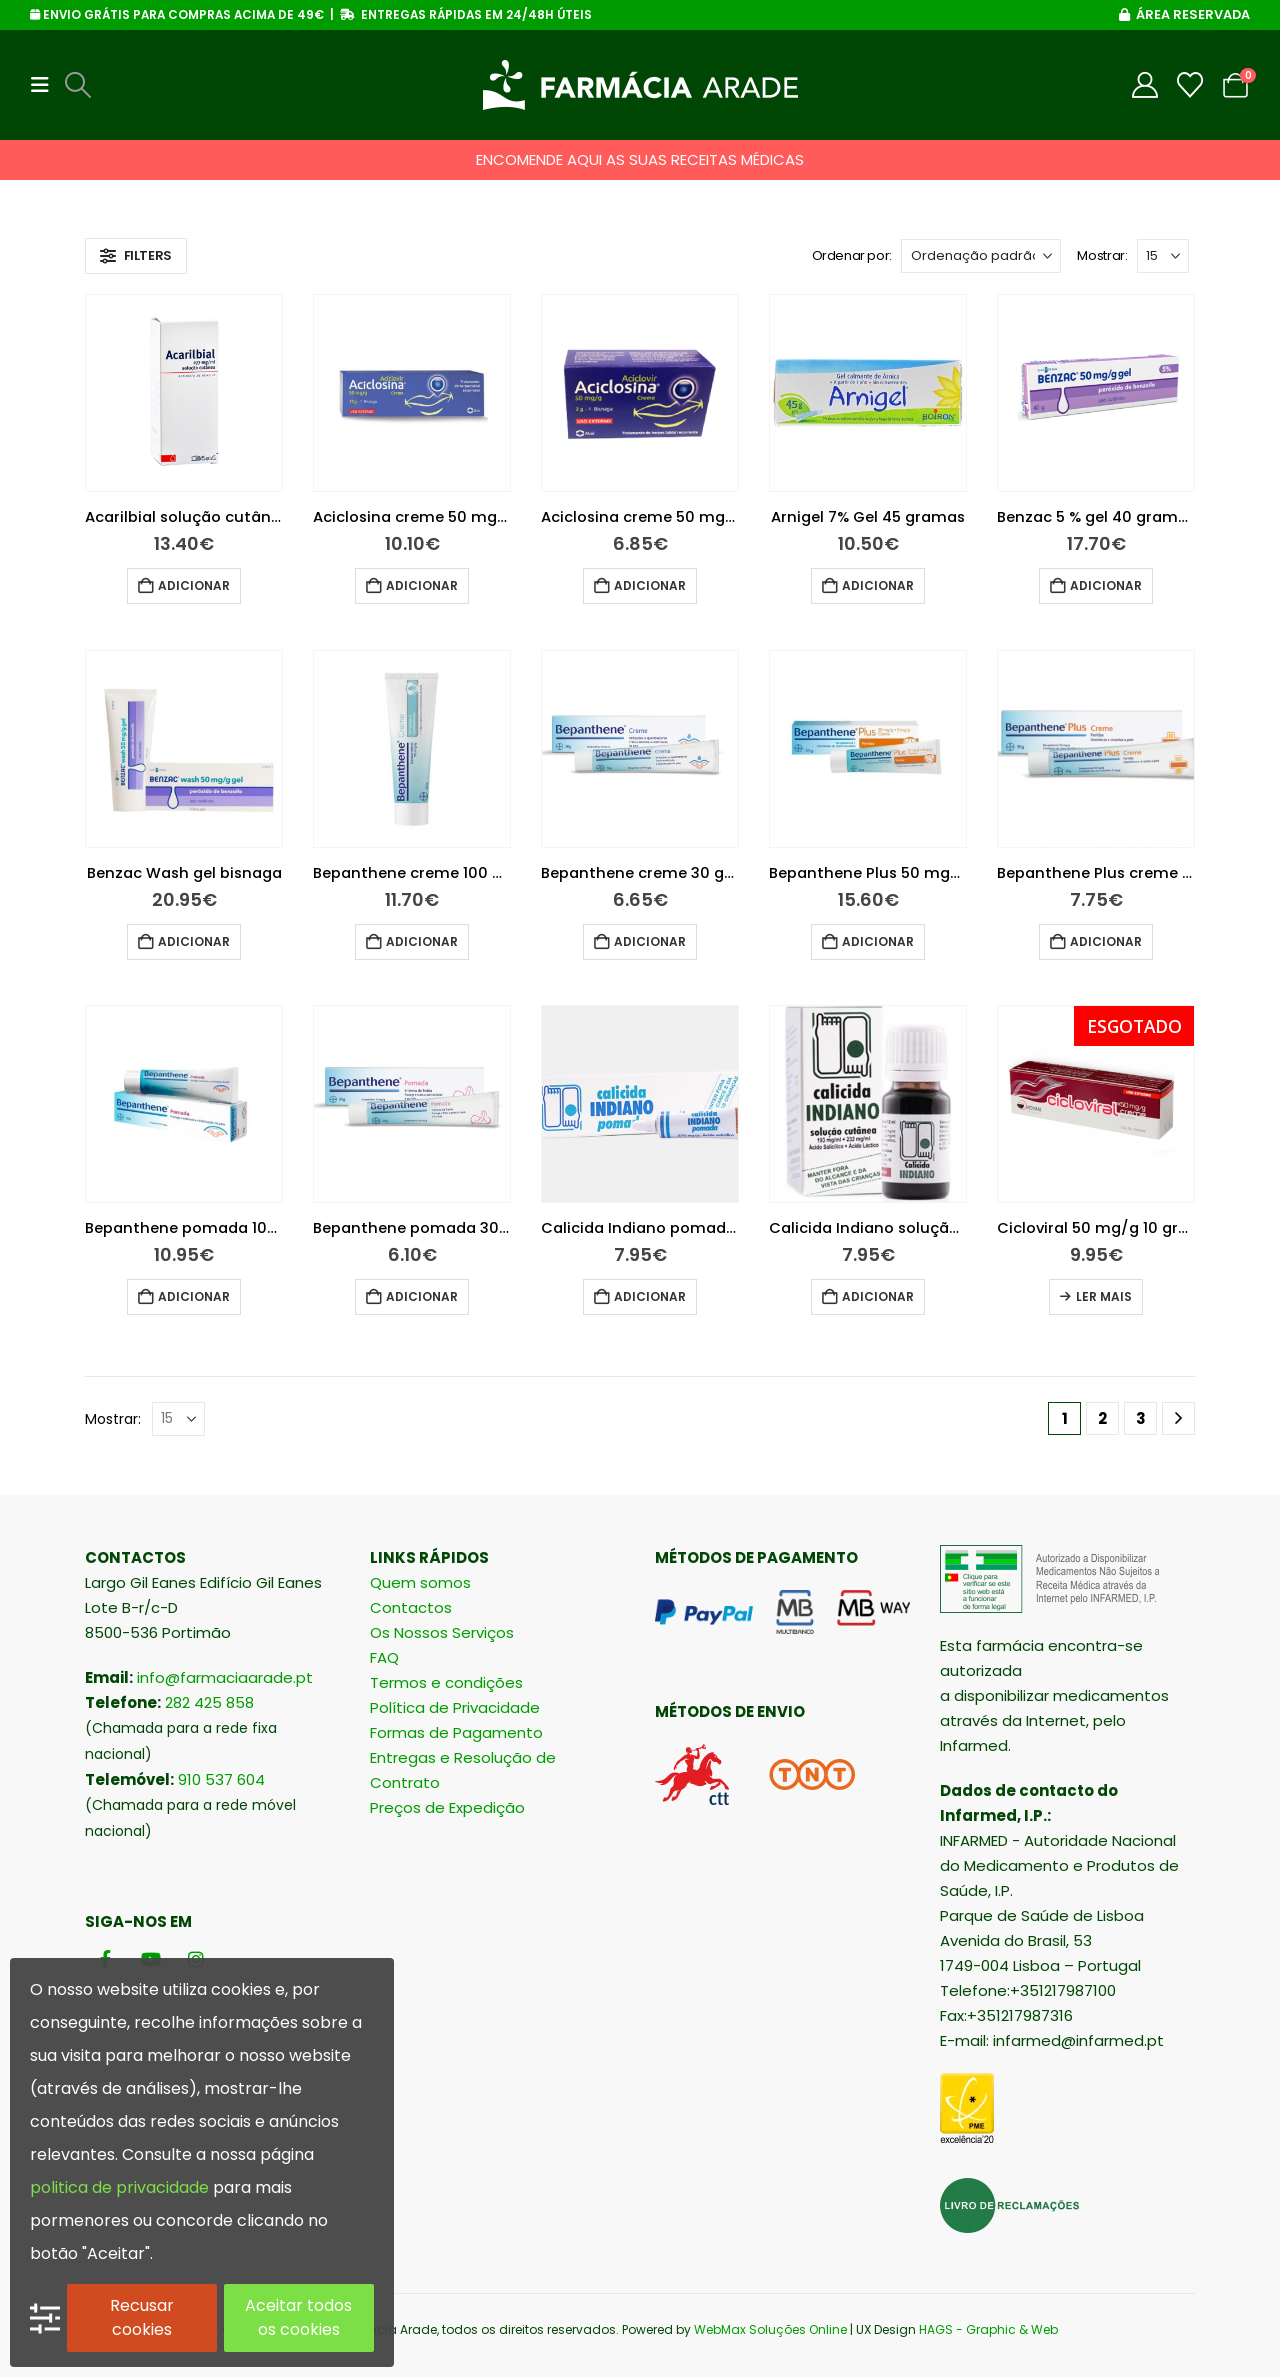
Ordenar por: (852, 255)
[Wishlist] (1190, 85)
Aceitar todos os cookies (298, 2317)
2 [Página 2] (1102, 1418)
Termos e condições (446, 1682)
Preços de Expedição (447, 1807)
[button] (46, 85)
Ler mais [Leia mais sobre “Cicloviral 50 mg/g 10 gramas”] (1104, 1296)
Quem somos (420, 1582)
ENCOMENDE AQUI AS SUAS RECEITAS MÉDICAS (640, 159)
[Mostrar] (1163, 256)
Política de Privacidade (455, 1707)
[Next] (1178, 1418)
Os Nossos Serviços (442, 1632)
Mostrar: (1102, 255)
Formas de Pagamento (456, 1732)
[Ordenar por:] (981, 256)
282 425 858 (209, 1702)
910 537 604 (221, 1779)
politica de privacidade (119, 2187)
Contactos (411, 1607)
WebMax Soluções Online (770, 2329)
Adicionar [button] (194, 585)
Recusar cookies (142, 2317)
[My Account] (1145, 85)
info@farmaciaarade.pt (225, 1677)
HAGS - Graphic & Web (988, 2329)
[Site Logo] (640, 85)
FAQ (384, 1657)
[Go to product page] (184, 393)
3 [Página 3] (1141, 1418)
